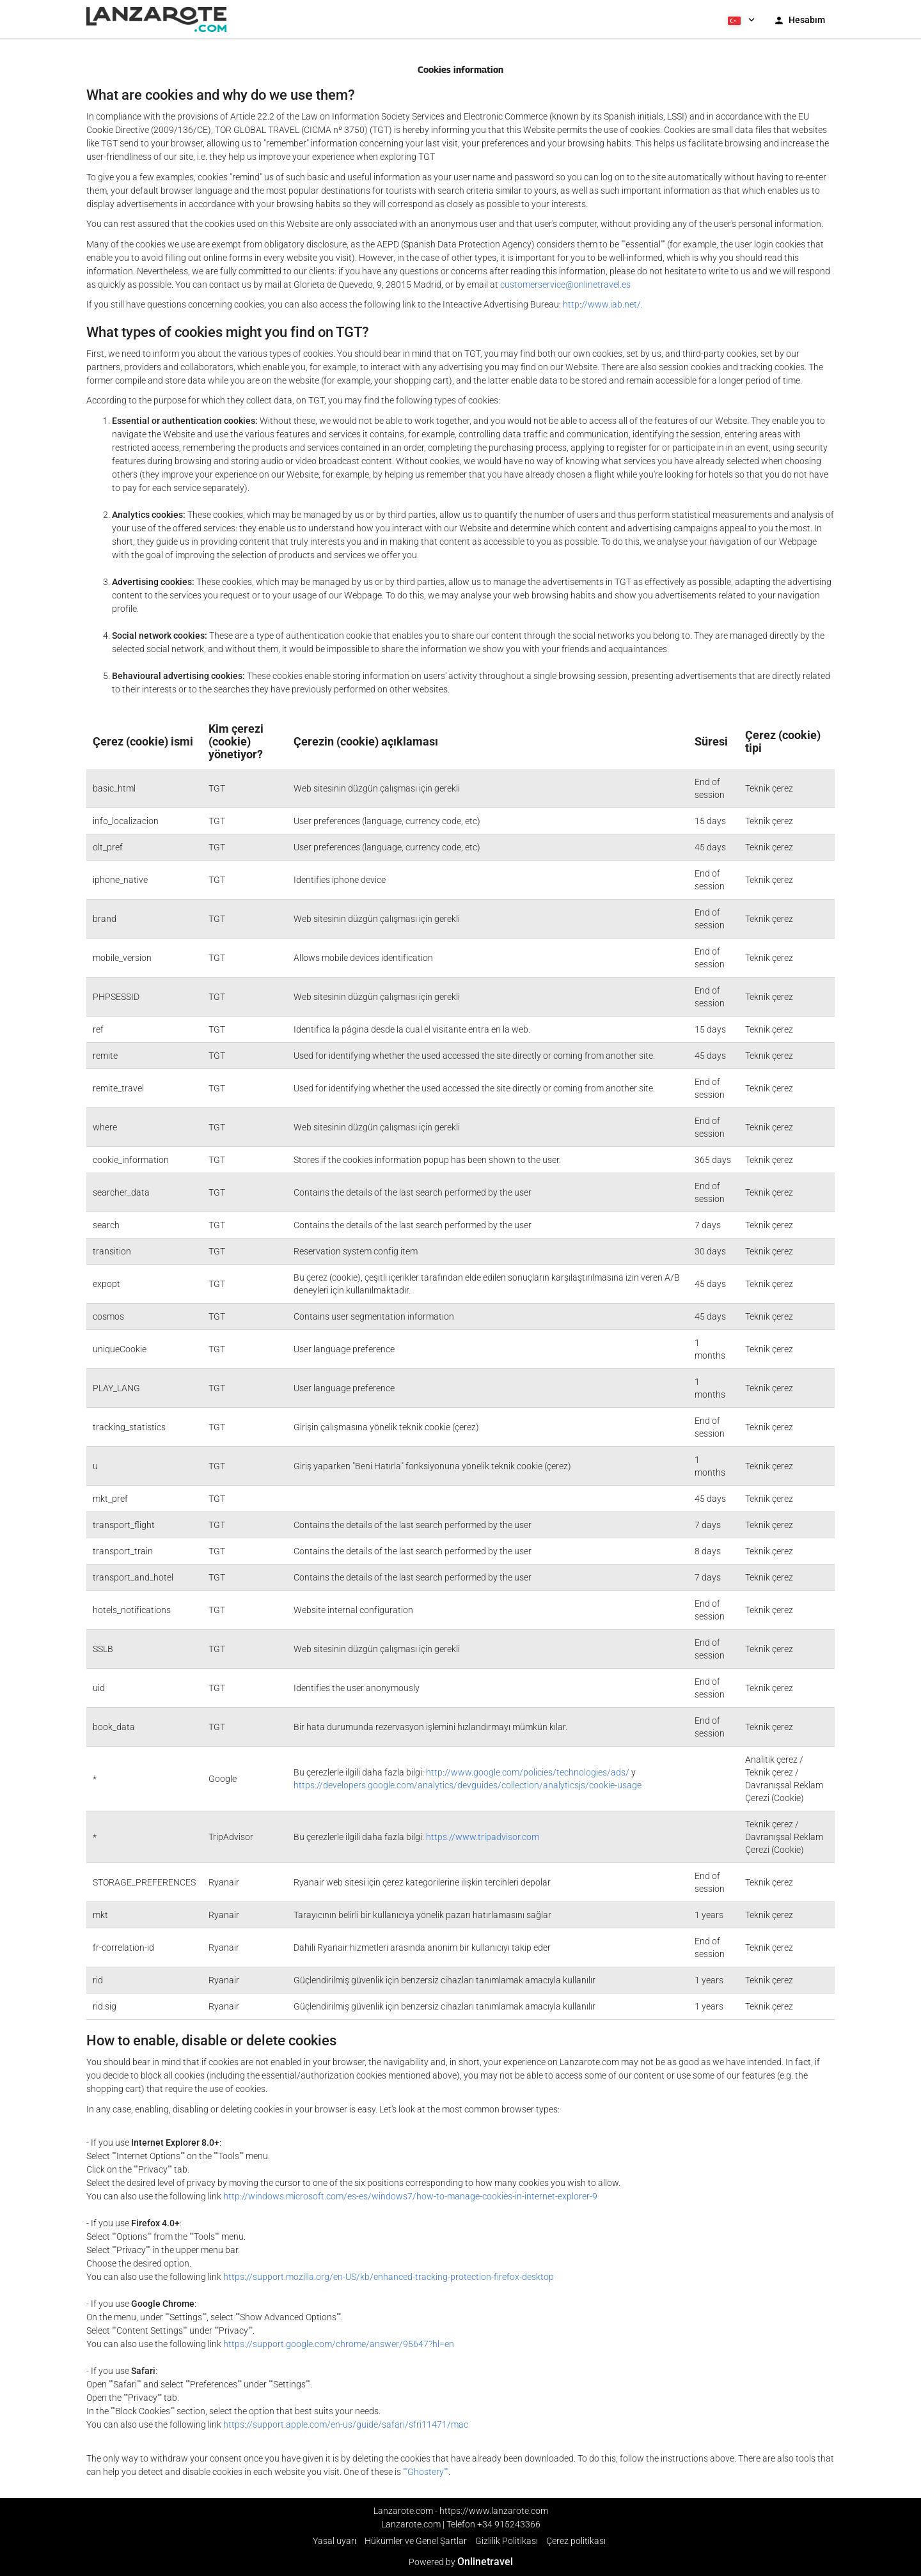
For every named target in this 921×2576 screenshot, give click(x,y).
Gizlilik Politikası (506, 2541)
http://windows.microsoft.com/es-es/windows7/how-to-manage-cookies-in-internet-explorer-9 (410, 2196)
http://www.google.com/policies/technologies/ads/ (527, 1772)
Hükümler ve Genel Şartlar (416, 2541)
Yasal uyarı (334, 2541)
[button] (740, 19)
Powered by (461, 2562)
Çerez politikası (576, 2541)
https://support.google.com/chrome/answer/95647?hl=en (338, 2344)
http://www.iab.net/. (603, 304)
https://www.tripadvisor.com (482, 1837)
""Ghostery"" (425, 2472)
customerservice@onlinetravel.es (565, 284)
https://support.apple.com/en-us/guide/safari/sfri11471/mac (345, 2424)
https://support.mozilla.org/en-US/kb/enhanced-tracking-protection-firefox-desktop (388, 2277)
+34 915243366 (508, 2524)
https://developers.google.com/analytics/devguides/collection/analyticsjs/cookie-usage (468, 1785)
